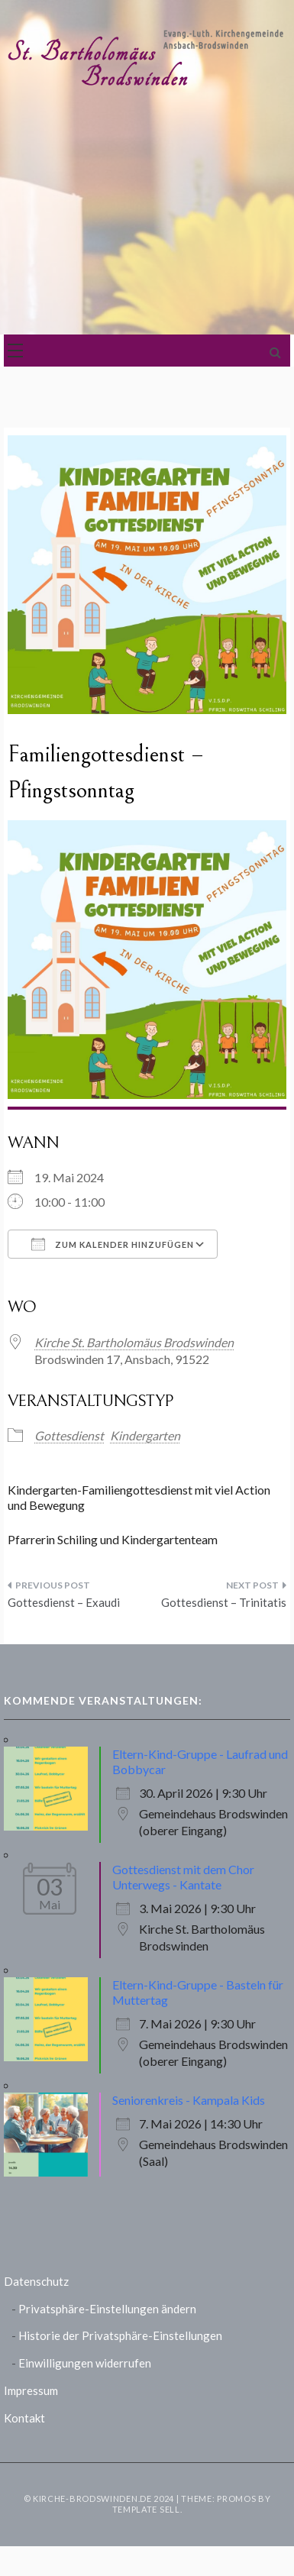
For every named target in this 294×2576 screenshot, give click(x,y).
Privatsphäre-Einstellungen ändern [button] (107, 2309)
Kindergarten (145, 1435)
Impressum (31, 2390)
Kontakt (24, 2418)
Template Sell (146, 2509)
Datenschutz (36, 2281)
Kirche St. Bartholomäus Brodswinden (134, 1342)
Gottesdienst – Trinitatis (223, 1602)
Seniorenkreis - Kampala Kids (188, 2100)
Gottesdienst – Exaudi (64, 1602)
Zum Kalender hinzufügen (112, 1244)
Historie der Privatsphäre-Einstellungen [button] (120, 2335)
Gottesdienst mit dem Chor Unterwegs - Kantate (183, 1877)
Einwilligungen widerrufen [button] (84, 2363)
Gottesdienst (69, 1435)
